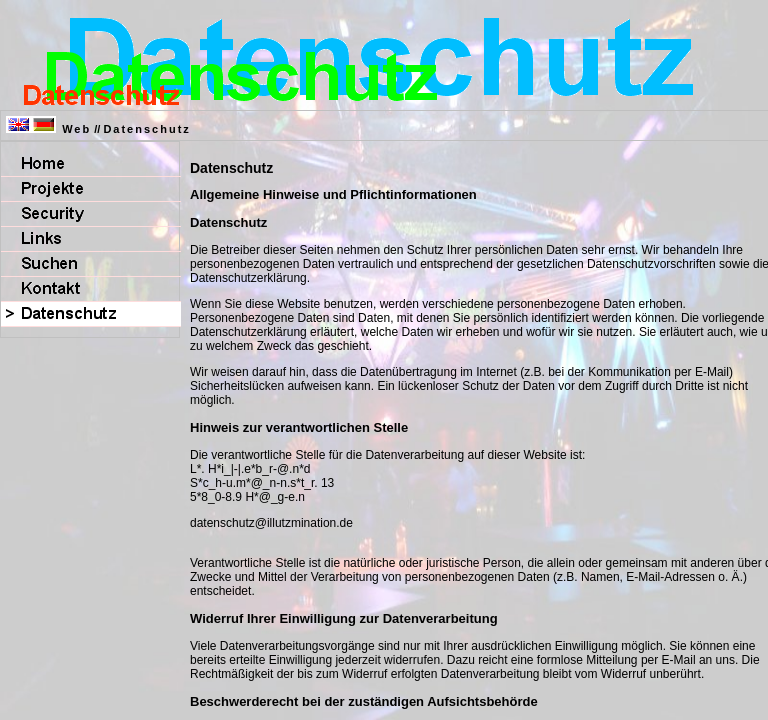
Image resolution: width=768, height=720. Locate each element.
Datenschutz (146, 129)
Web (76, 129)
